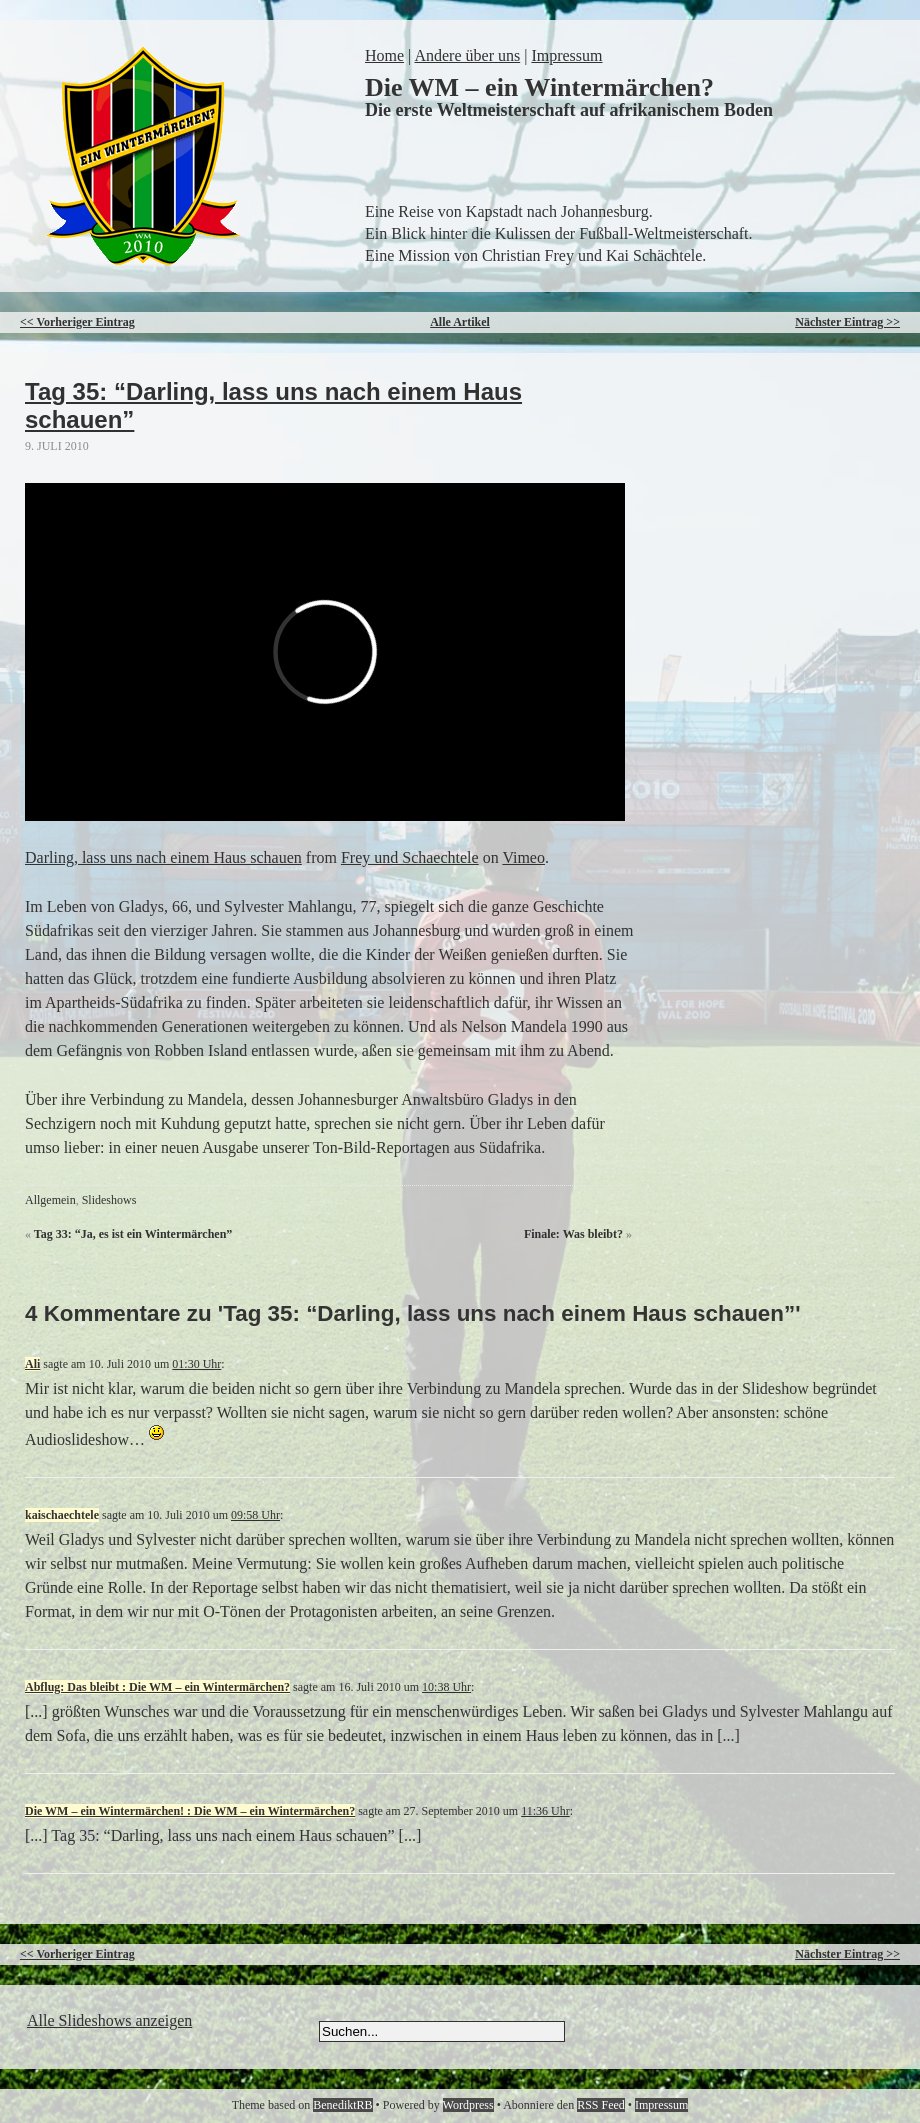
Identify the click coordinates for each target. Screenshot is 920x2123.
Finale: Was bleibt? (573, 1234)
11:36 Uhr (545, 1811)
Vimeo (523, 857)
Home (384, 55)
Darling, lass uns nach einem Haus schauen (163, 857)
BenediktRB (342, 2105)
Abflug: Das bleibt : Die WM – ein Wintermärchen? (157, 1687)
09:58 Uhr (255, 1515)
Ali (32, 1364)
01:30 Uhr (196, 1364)
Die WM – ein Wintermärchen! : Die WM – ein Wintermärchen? (190, 1811)
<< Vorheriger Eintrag (77, 322)
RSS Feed (601, 2105)
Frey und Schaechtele (410, 857)
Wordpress (468, 2105)
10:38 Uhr (446, 1687)
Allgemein (50, 1200)
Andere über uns (467, 55)
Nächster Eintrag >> (847, 322)
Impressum (566, 55)
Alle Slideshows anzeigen (109, 2020)
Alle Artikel (460, 322)
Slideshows (109, 1200)
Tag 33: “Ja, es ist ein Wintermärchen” (133, 1234)
